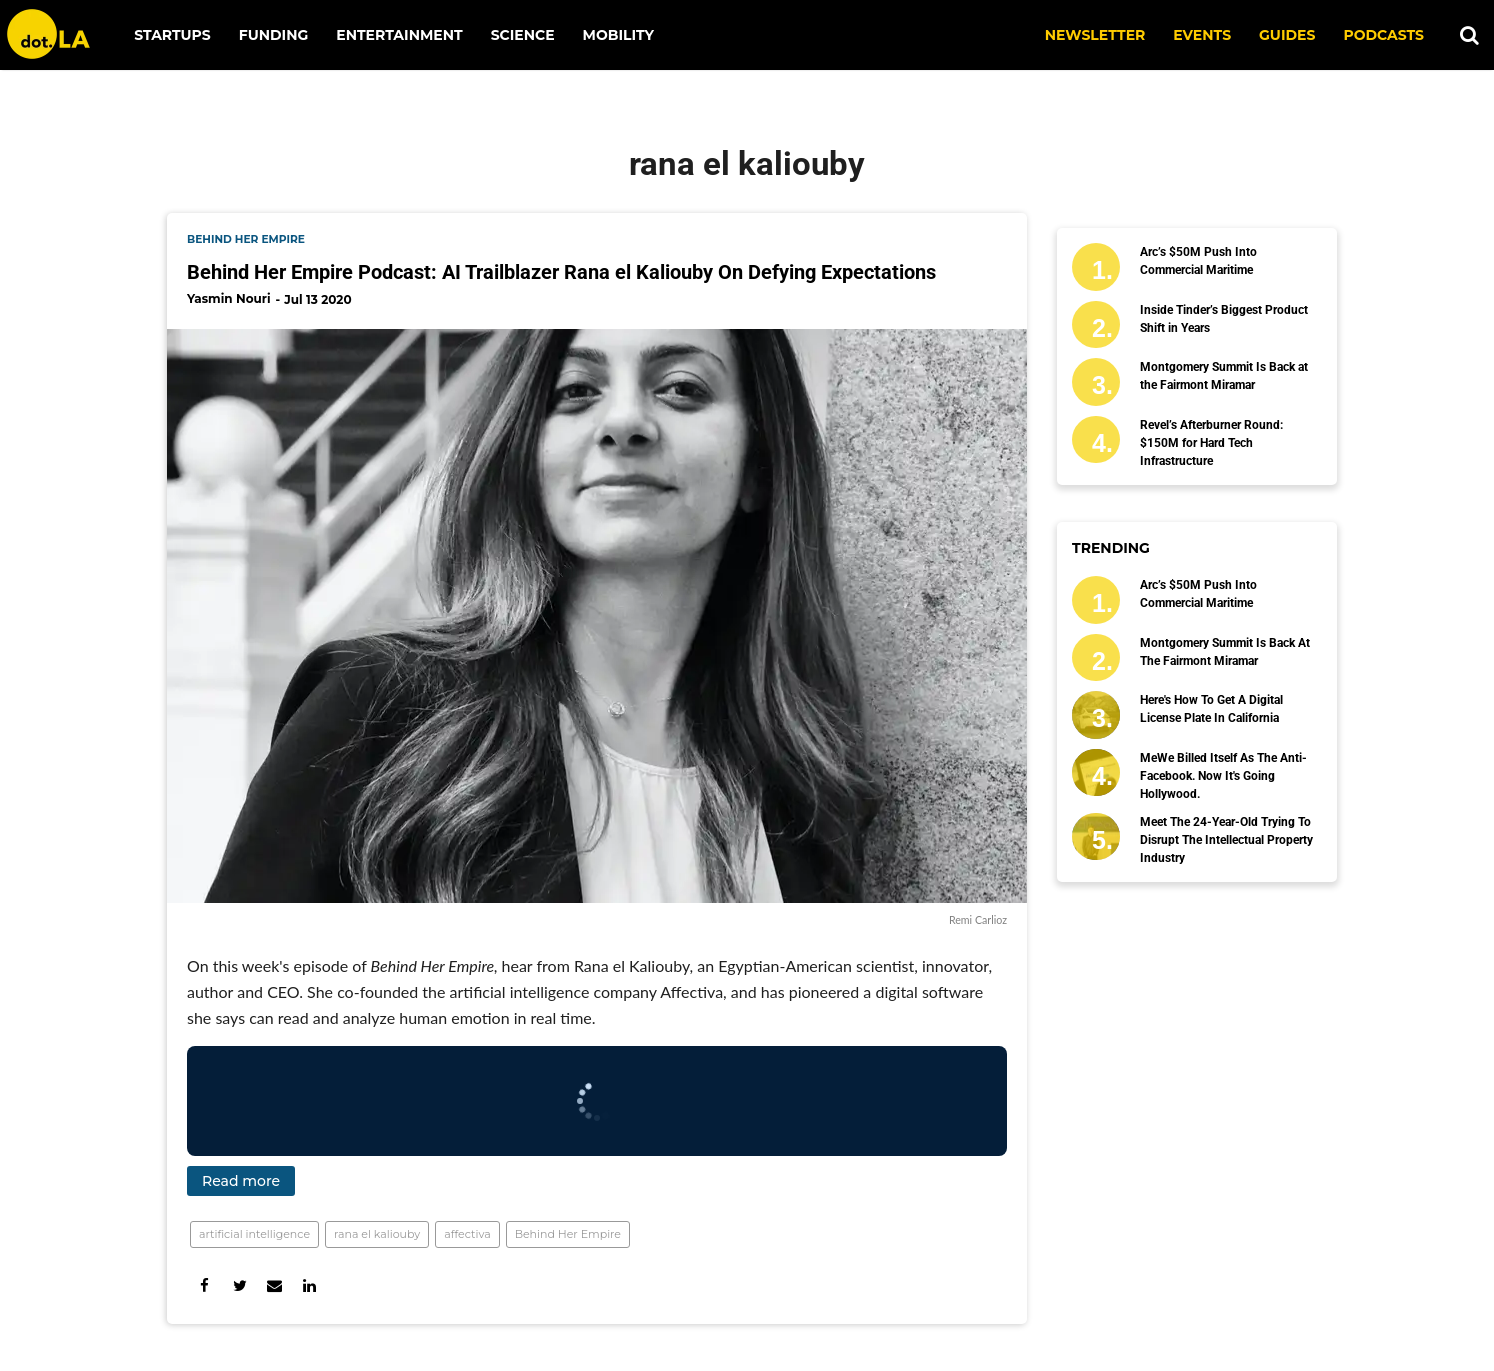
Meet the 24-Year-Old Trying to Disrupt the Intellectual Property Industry (1226, 840)
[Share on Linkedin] (309, 1285)
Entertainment (399, 35)
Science (523, 35)
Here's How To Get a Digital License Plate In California (1211, 709)
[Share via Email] (274, 1285)
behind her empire (246, 239)
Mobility (618, 35)
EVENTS (1202, 35)
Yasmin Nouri (229, 298)
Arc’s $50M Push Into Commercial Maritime (1198, 261)
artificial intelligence (254, 1234)
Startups (172, 35)
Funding (274, 35)
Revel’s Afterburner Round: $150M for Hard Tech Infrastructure (1211, 443)
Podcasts (1383, 35)
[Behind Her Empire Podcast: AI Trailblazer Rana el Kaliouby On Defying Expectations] (597, 615)
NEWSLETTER (1095, 35)
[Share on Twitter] (239, 1285)
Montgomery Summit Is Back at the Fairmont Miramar (1224, 376)
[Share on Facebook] (204, 1285)
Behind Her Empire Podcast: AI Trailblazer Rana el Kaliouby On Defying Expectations (561, 272)
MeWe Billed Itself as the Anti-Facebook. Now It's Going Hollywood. (1223, 776)
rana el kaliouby (377, 1234)
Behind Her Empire (568, 1234)
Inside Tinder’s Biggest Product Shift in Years (1224, 319)
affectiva (467, 1234)
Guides (1287, 35)
